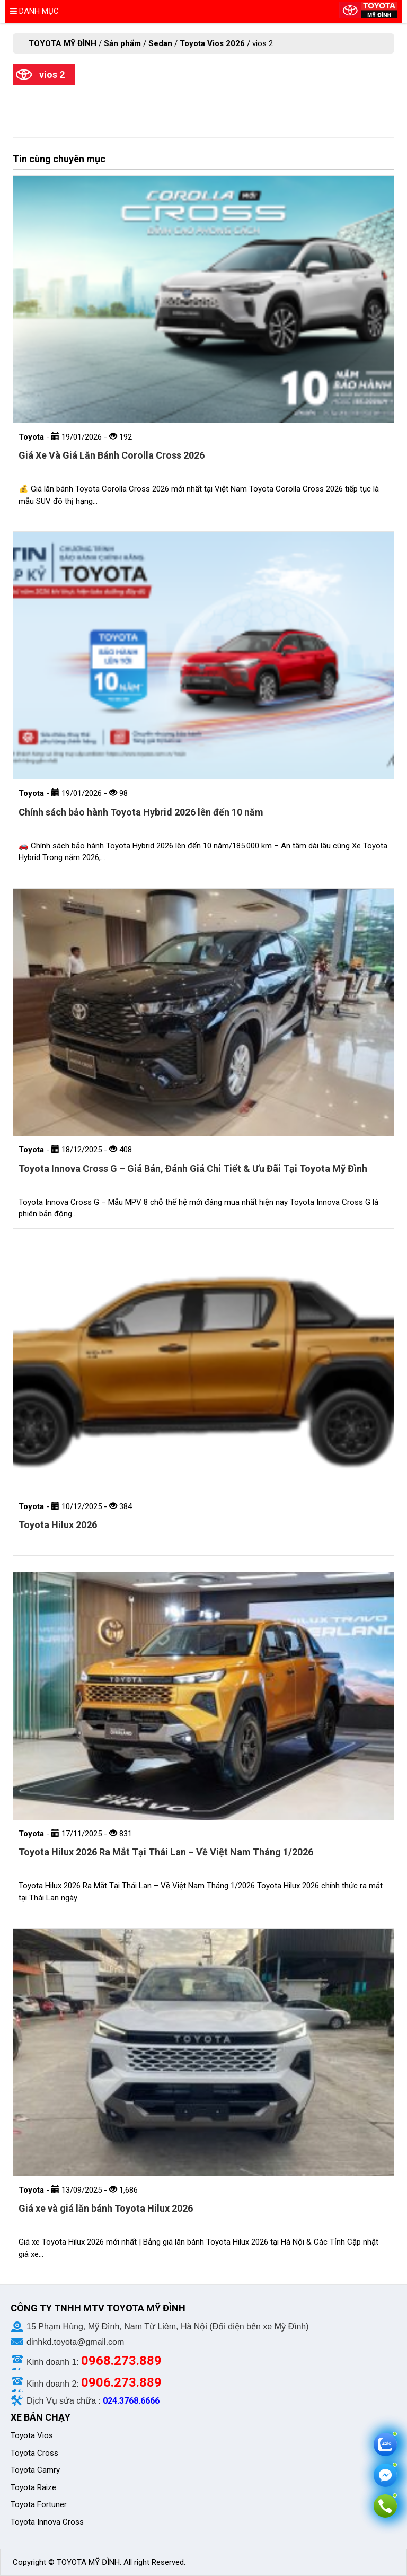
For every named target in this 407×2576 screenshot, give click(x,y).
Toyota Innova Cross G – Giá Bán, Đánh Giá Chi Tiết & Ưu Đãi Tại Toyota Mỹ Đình (193, 1168)
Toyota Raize (33, 2487)
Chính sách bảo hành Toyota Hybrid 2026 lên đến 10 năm (141, 812)
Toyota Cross (34, 2453)
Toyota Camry (35, 2470)
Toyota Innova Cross (48, 2522)
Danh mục (34, 11)
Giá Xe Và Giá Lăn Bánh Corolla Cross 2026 (112, 455)
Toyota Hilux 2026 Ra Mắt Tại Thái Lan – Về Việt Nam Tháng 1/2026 (166, 1851)
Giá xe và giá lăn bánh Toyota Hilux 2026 (106, 2208)
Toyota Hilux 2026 (58, 1524)
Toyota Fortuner (39, 2504)
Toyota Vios (33, 2435)
